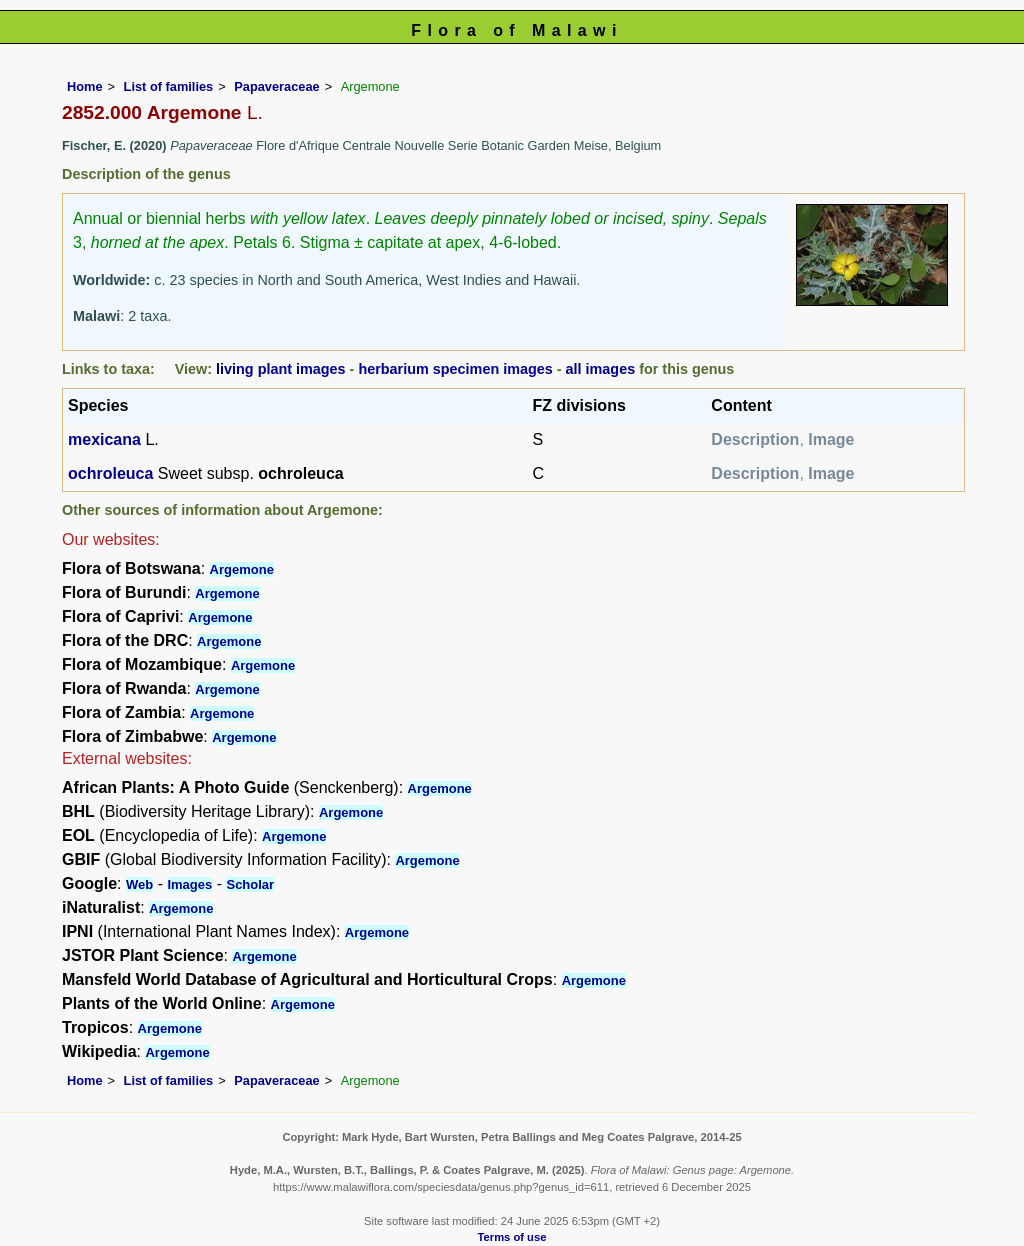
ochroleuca (110, 473)
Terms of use (512, 1237)
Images (189, 884)
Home (85, 86)
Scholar (250, 884)
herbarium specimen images (455, 369)
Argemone (242, 569)
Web (139, 884)
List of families (169, 86)
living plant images (281, 369)
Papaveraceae (276, 86)
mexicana (104, 439)
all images (601, 369)
